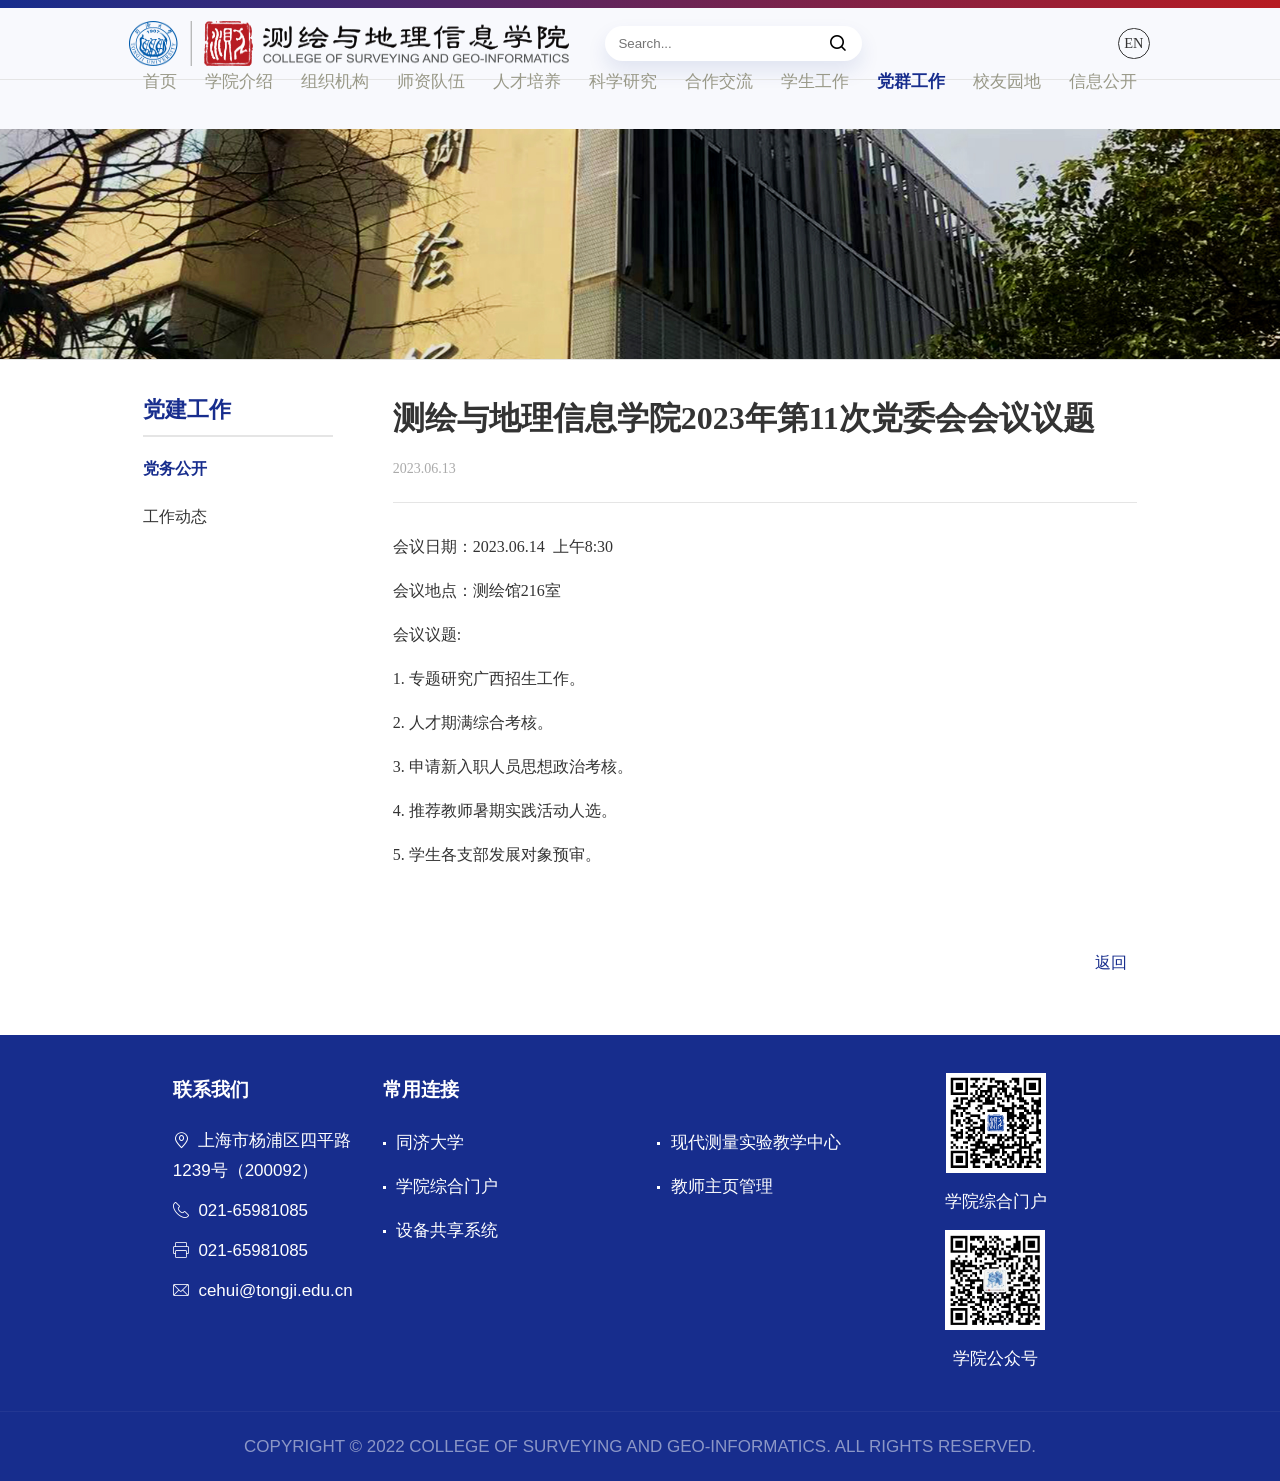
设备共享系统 (447, 1230)
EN (1116, 52)
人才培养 (527, 128)
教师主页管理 (722, 1186)
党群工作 (911, 128)
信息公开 (1103, 128)
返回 (1111, 962)
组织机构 (335, 128)
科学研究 (623, 128)
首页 (160, 128)
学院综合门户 (447, 1186)
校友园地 (1007, 128)
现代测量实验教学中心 (756, 1142)
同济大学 (430, 1142)
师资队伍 (431, 128)
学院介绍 (239, 128)
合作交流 (719, 128)
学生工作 (815, 128)
